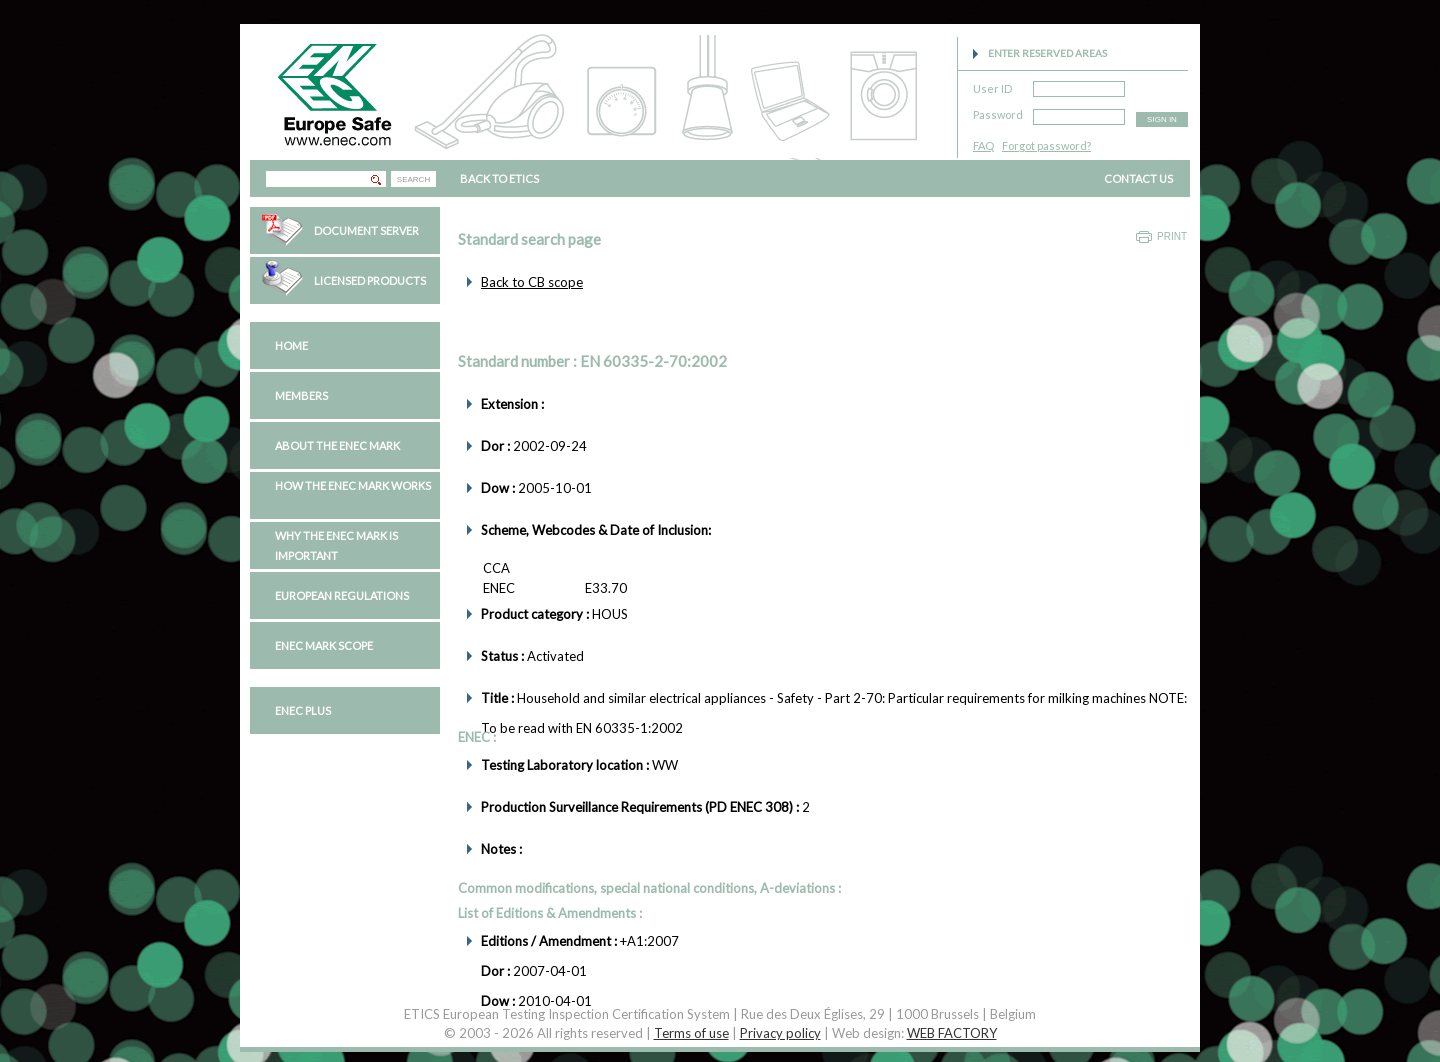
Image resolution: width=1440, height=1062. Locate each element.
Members (301, 395)
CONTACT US (1138, 178)
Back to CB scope (532, 282)
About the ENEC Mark (337, 445)
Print (1172, 236)
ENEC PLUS (303, 710)
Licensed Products (370, 280)
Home (291, 345)
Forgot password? (1046, 145)
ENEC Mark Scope (324, 645)
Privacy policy (780, 1033)
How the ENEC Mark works (353, 485)
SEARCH (413, 179)
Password (998, 111)
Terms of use (691, 1033)
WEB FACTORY (952, 1033)
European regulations (342, 595)
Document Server (366, 230)
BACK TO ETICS (499, 178)
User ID (992, 85)
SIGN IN (1162, 119)
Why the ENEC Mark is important (336, 545)
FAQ (983, 145)
